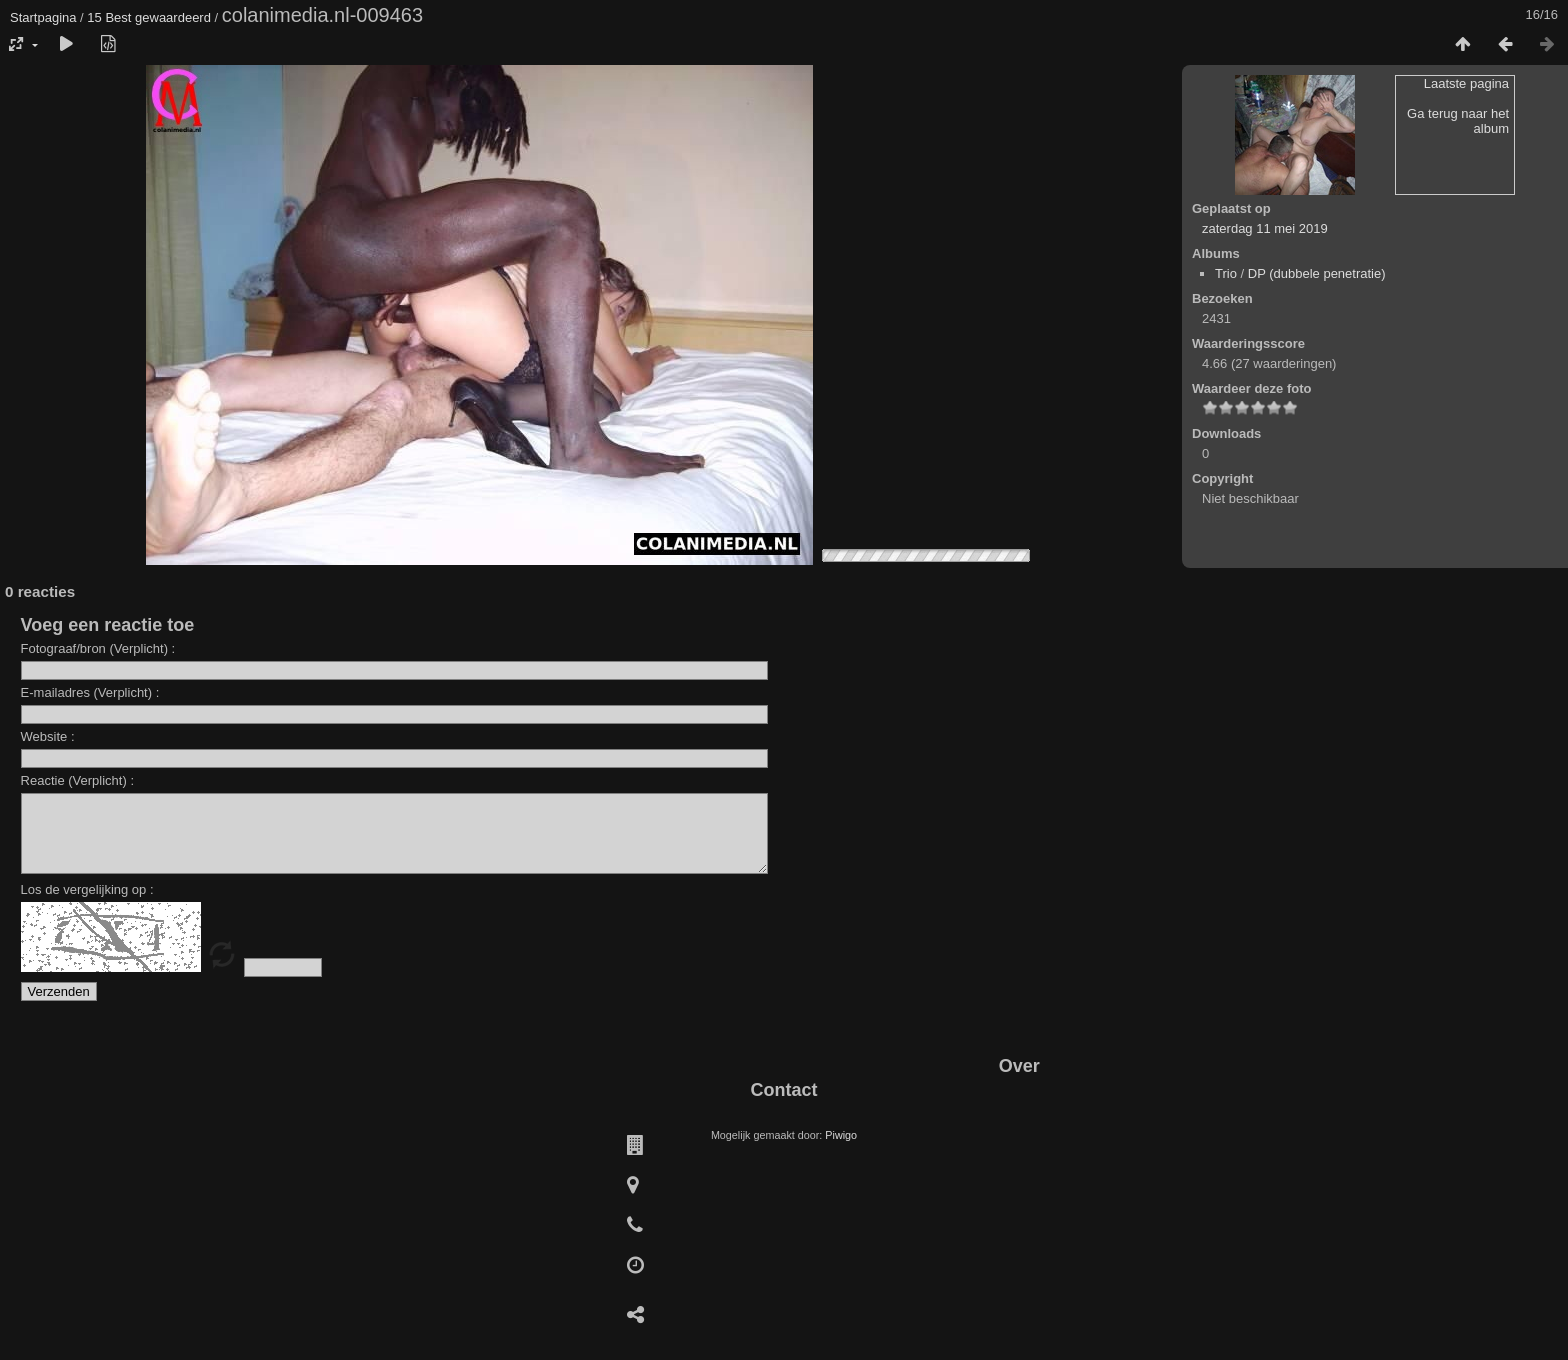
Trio (1226, 273)
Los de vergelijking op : (87, 904)
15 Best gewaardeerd (149, 17)
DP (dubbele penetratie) (1317, 273)
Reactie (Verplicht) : (77, 780)
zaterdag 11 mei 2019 (1265, 228)
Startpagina (43, 17)
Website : (48, 736)
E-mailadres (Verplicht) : (90, 692)
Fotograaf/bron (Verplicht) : (98, 648)
